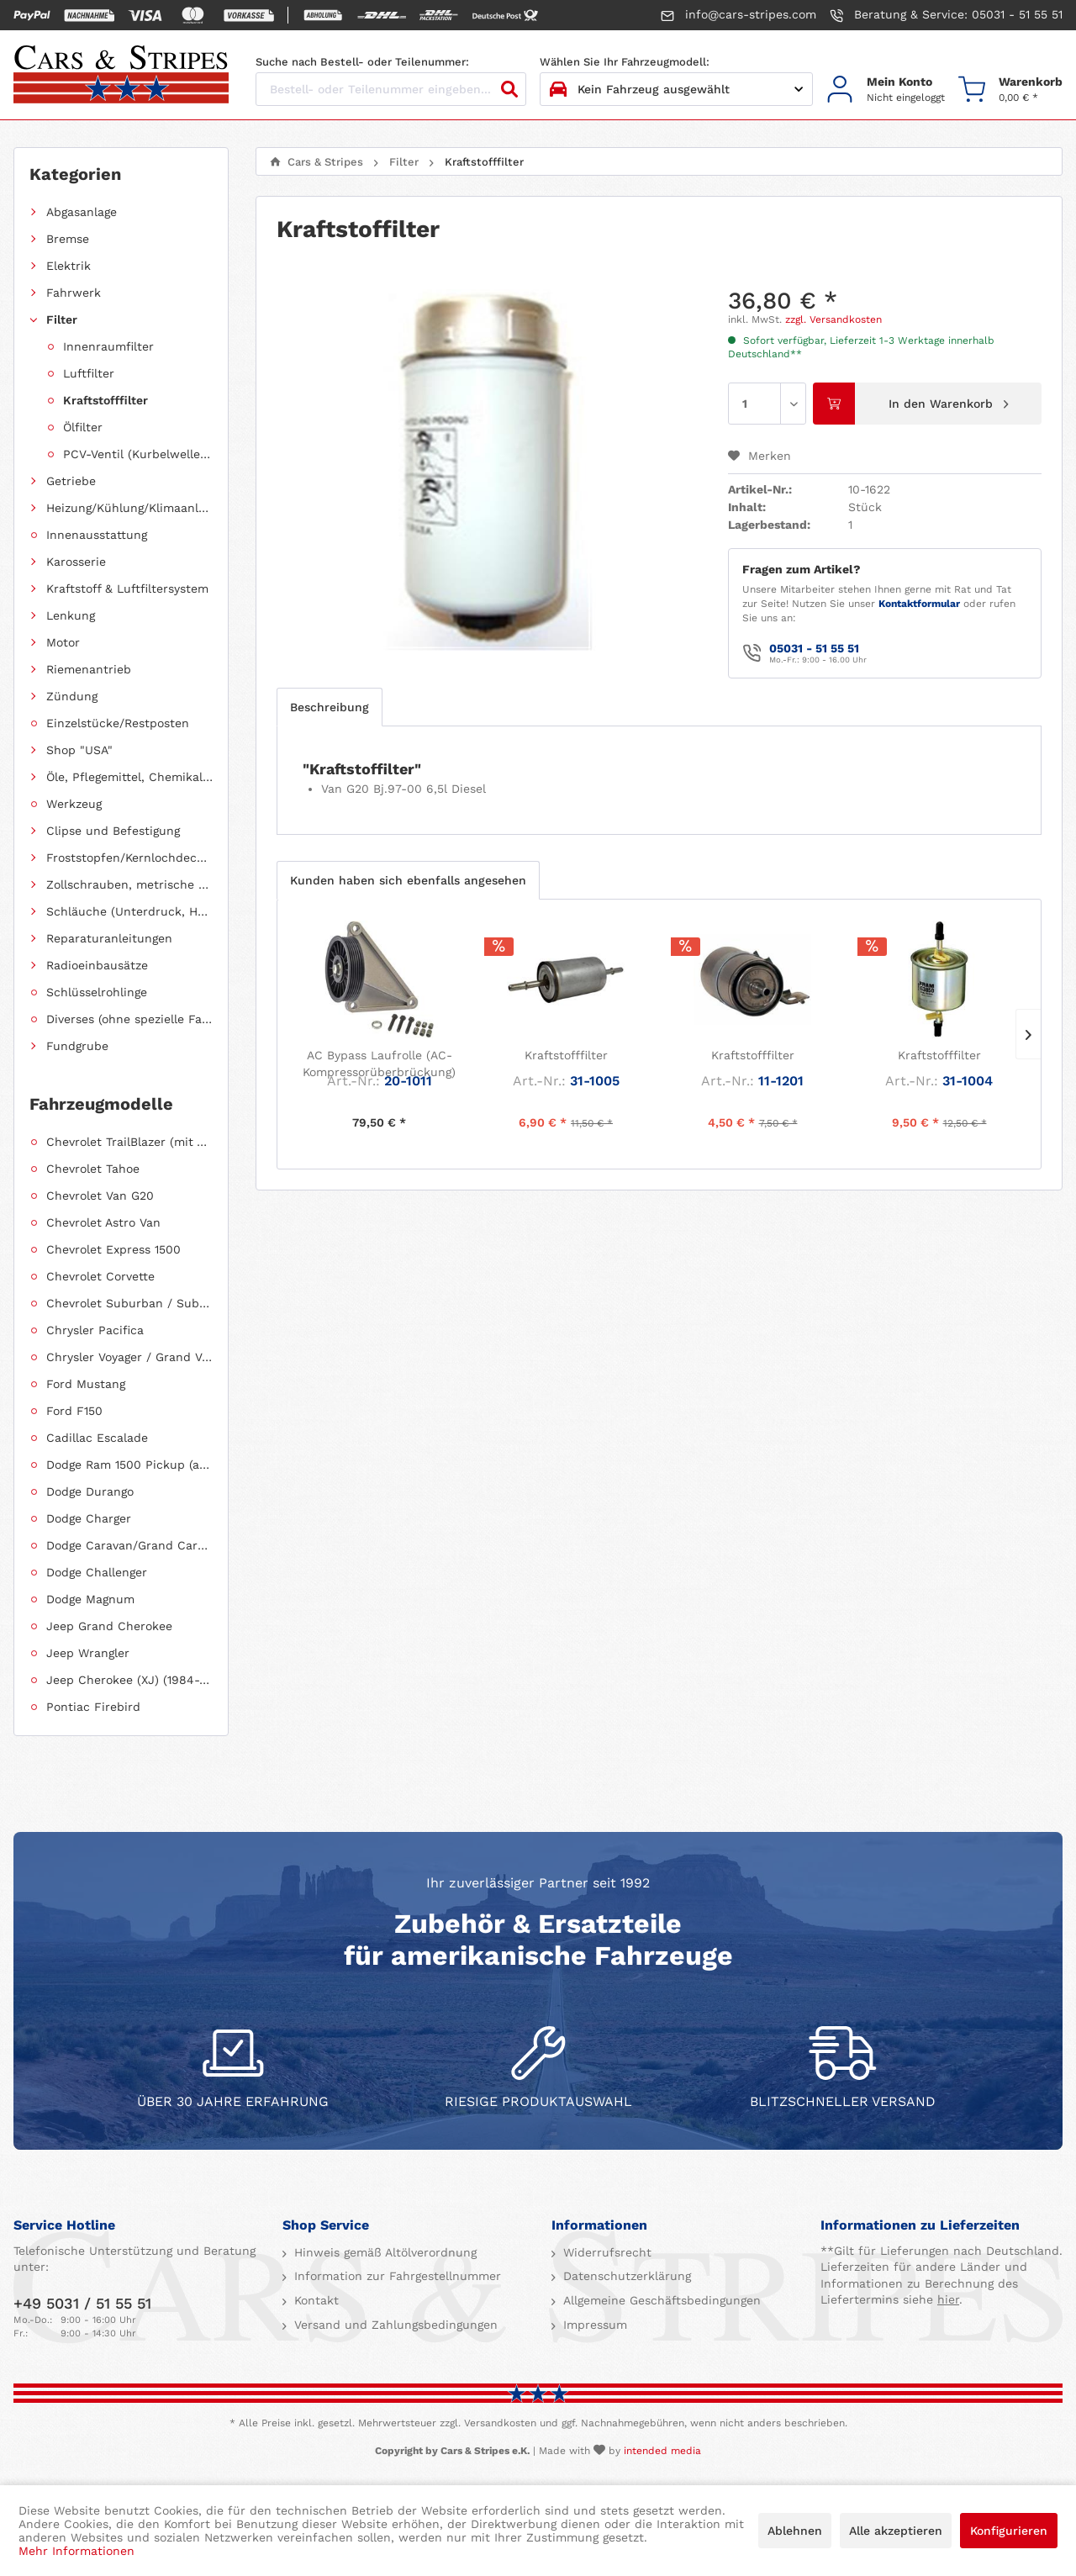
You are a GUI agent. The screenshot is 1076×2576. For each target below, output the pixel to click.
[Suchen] (509, 89)
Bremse (67, 238)
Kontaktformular (919, 604)
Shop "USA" (79, 750)
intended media (662, 2451)
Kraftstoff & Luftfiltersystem (127, 588)
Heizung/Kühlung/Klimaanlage (129, 508)
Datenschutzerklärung (625, 2276)
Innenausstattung (96, 534)
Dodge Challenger (96, 1572)
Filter (61, 319)
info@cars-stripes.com (738, 15)
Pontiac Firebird (93, 1706)
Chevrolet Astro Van (103, 1222)
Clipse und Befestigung (113, 830)
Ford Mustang (85, 1384)
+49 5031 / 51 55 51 (82, 2303)
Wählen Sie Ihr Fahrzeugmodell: (624, 61)
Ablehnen (794, 2530)
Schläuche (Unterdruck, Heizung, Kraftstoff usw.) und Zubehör (129, 911)
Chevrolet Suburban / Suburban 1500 (129, 1303)
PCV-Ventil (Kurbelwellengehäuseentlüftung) (138, 454)
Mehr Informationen (76, 2551)
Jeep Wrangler (87, 1653)
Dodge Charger (88, 1518)
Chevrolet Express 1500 (113, 1249)
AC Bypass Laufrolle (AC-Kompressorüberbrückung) (379, 1063)
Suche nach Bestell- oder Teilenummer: (362, 61)
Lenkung (70, 615)
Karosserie (76, 561)
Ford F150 (74, 1410)
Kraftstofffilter (105, 400)
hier (948, 2299)
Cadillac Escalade (97, 1437)
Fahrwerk (73, 292)
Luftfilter (88, 373)
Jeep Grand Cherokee (109, 1626)
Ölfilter (83, 427)
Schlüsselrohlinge (96, 992)
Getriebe (71, 481)
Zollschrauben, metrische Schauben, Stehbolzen (129, 884)
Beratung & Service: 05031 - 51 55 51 (946, 15)
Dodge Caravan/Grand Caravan (129, 1545)
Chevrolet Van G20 (100, 1195)
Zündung (72, 696)
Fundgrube (77, 1046)
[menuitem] (885, 89)
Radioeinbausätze (97, 965)
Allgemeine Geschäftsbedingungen (660, 2300)
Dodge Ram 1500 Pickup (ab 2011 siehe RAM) (129, 1464)
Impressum (593, 2324)
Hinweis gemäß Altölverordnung (383, 2252)
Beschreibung (329, 707)
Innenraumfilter (108, 346)
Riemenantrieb (88, 669)
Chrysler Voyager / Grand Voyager (129, 1357)
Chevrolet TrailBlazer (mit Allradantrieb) (129, 1141)
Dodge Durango (90, 1491)
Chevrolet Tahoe (93, 1168)
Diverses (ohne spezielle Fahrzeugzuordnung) (129, 1019)
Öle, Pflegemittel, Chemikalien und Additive (129, 777)
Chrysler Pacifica (95, 1330)
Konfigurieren (1008, 2530)
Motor (63, 642)
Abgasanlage (81, 212)
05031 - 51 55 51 (814, 648)
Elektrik (68, 265)
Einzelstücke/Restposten (117, 723)
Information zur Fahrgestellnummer (395, 2276)
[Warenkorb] (1010, 89)
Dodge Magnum (90, 1599)
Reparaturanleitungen (109, 938)
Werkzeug (74, 803)
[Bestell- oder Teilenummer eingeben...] (391, 89)
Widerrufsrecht (605, 2252)
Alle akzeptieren (895, 2530)
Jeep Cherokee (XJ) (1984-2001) (129, 1680)
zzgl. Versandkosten (833, 319)
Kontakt (314, 2300)
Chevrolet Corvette (100, 1276)
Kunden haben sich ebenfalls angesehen (408, 880)
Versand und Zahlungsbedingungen (394, 2324)
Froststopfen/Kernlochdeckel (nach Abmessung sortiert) (129, 857)
